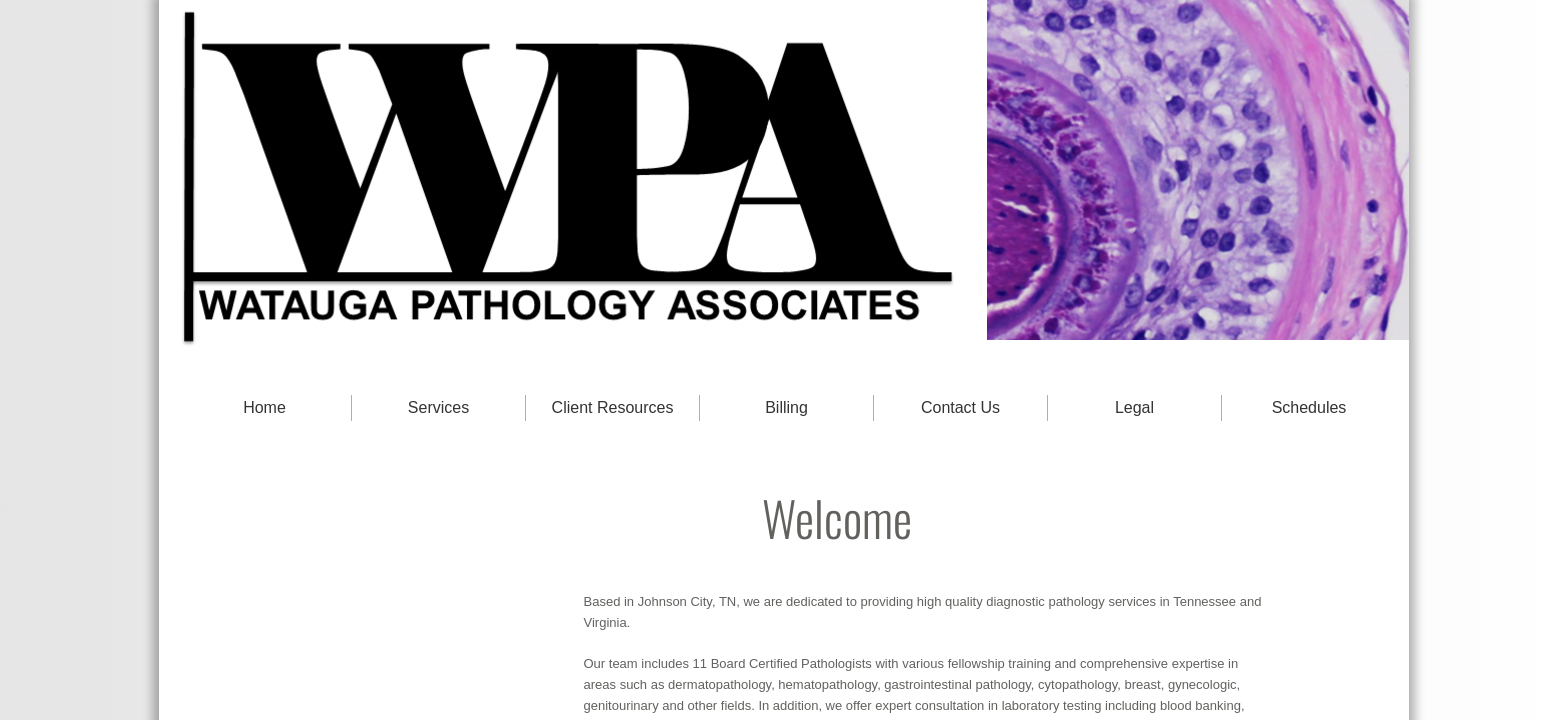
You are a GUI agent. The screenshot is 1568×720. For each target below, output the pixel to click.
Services (438, 407)
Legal (1134, 407)
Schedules (1309, 407)
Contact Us (960, 407)
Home (264, 407)
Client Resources (613, 407)
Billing (786, 407)
